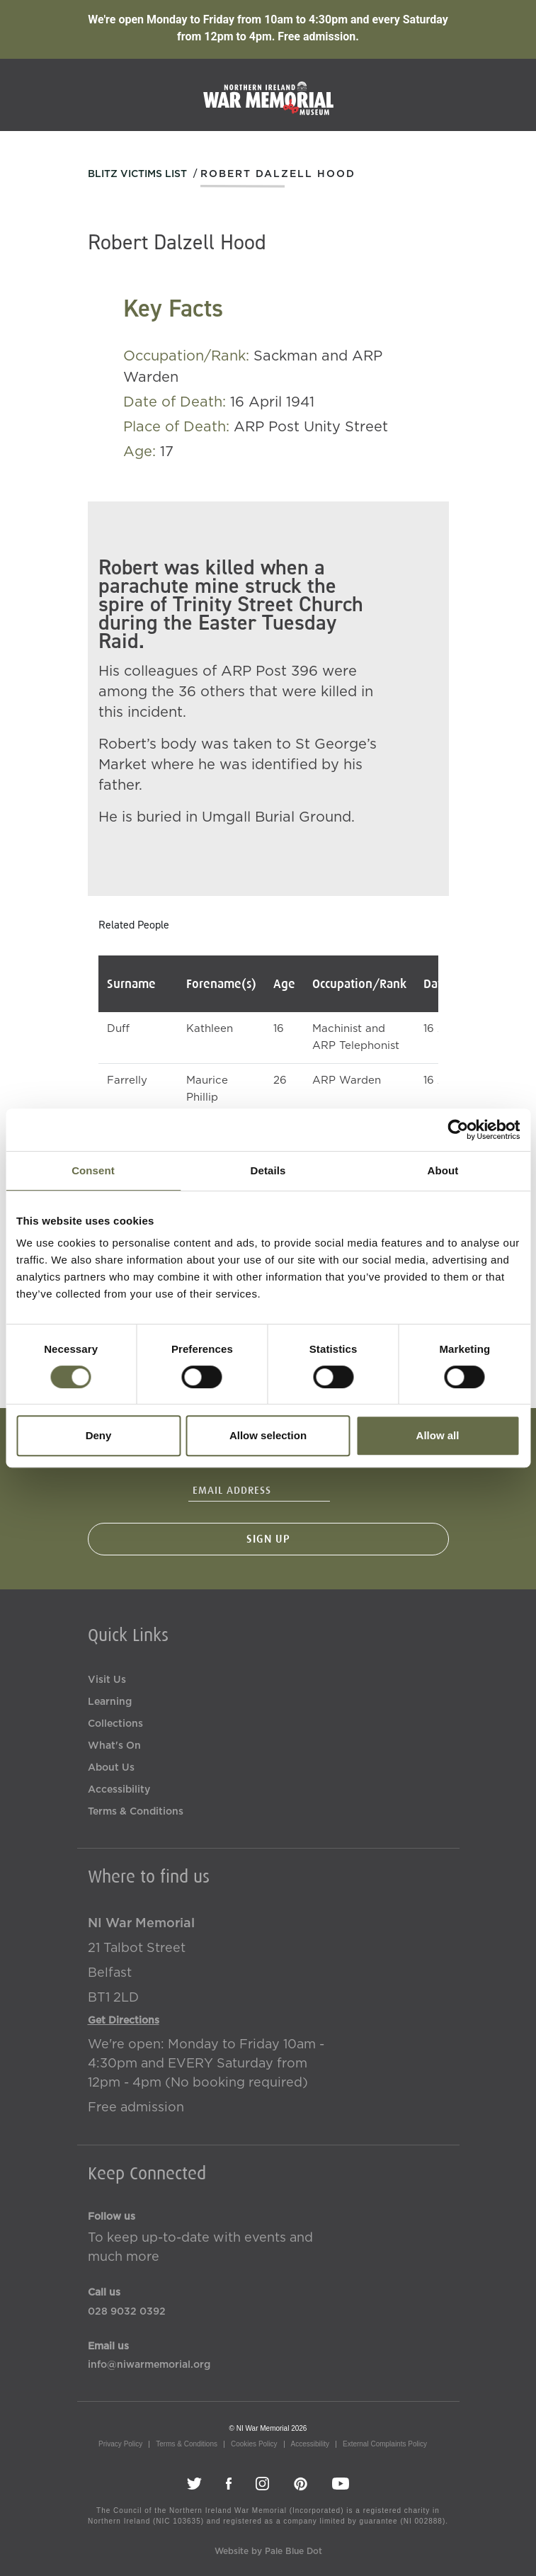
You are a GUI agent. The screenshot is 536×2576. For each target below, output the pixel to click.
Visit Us (107, 1680)
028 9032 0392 (127, 2312)
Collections (115, 1724)
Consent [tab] (93, 1170)
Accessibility (119, 1790)
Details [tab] (268, 1170)
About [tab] (443, 1170)
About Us (111, 1768)
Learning (110, 1702)
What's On (114, 1746)
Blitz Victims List (137, 174)
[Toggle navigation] (505, 94)
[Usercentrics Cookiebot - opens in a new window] (458, 1129)
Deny (99, 1435)
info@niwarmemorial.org (149, 2365)
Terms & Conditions (135, 1812)
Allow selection (268, 1435)
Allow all (438, 1435)
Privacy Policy (120, 2444)
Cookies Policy (254, 2444)
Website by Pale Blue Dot (268, 2551)
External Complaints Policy (385, 2444)
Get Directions (123, 2021)
